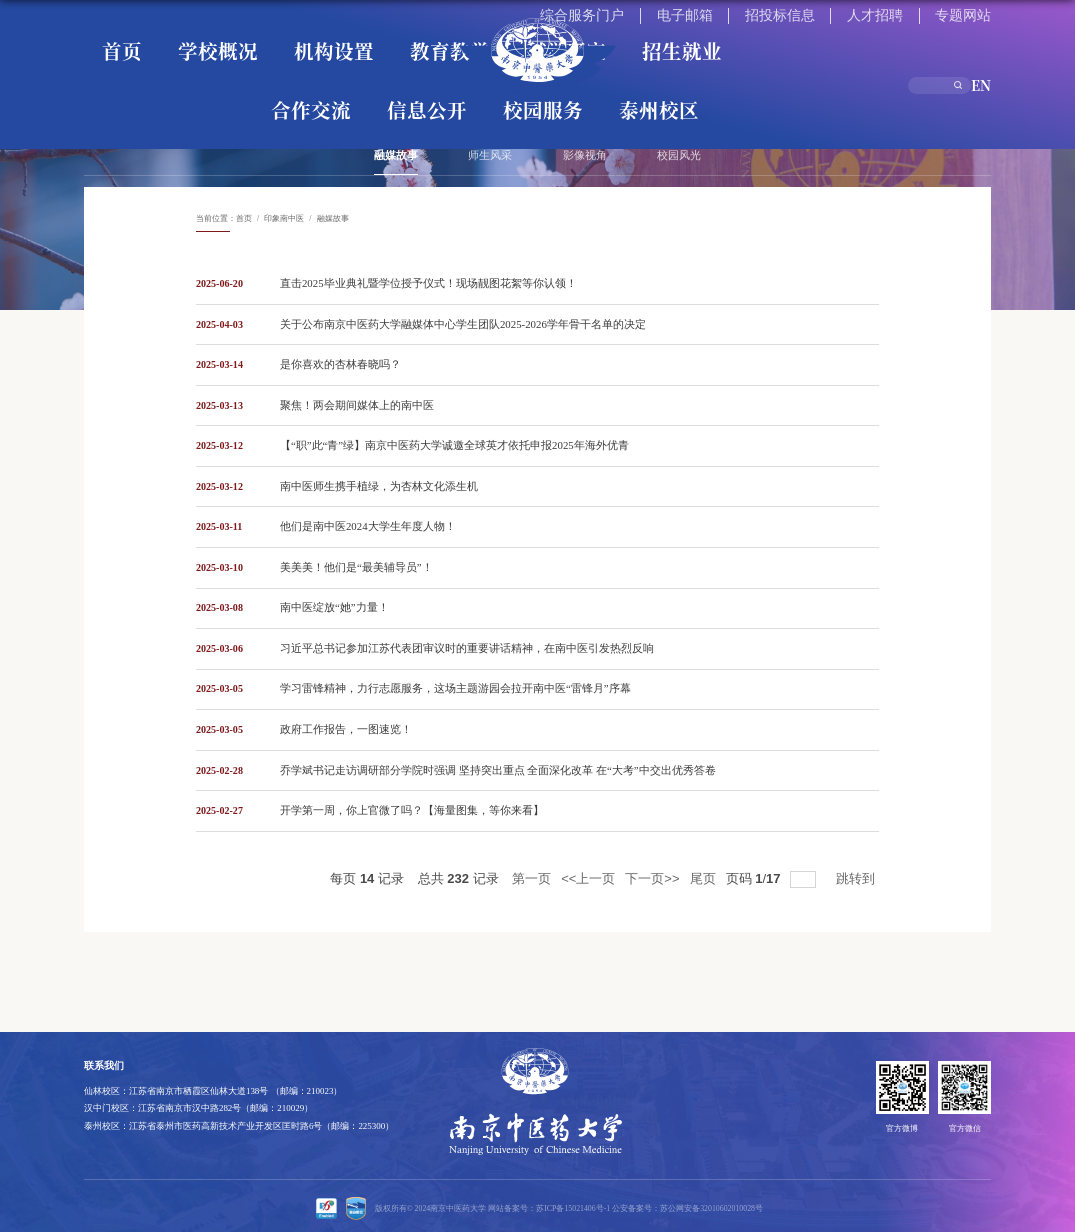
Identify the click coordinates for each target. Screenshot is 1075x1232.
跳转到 (857, 873)
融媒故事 (333, 218)
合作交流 (652, 37)
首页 (105, 37)
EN (985, 36)
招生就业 (418, 37)
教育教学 (288, 37)
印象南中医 (284, 218)
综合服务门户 (755, 12)
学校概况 (159, 37)
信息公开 (716, 37)
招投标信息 (869, 12)
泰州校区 (846, 37)
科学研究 (353, 37)
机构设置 (224, 37)
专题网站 (975, 12)
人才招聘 (924, 12)
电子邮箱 (814, 12)
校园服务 (781, 37)
